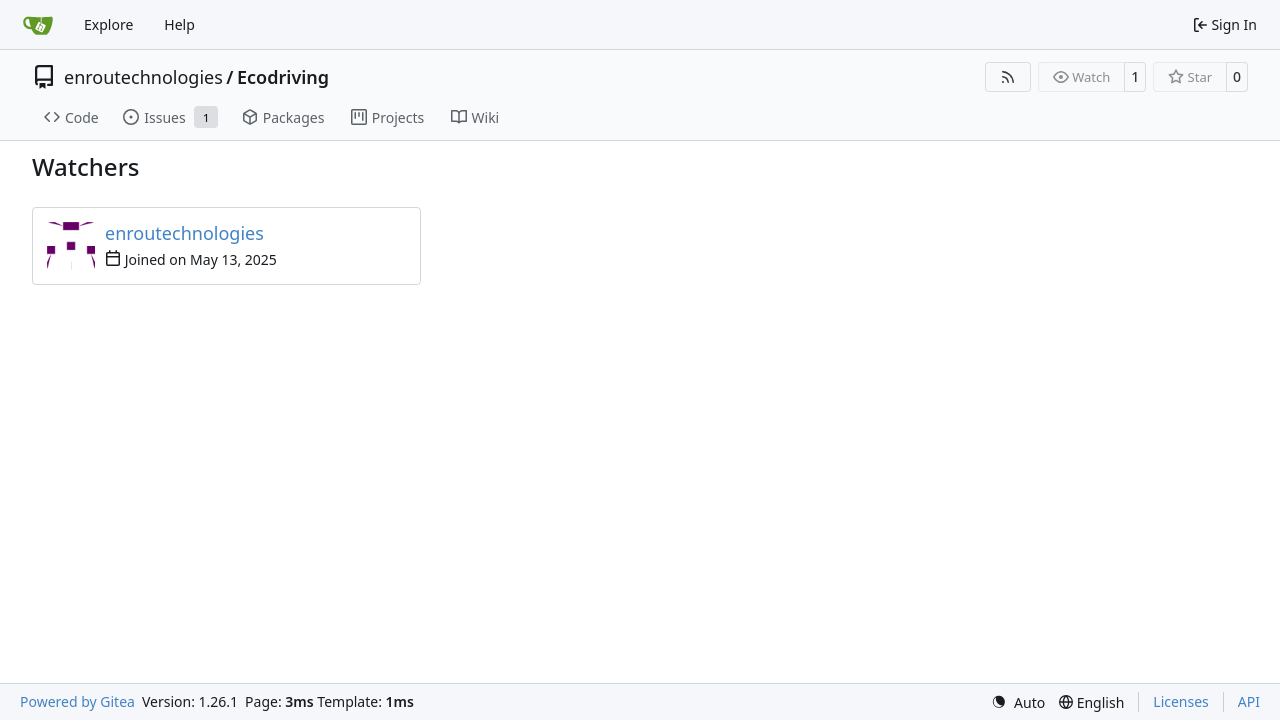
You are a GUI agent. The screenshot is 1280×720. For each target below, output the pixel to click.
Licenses (1181, 701)
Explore (108, 24)
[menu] (1018, 702)
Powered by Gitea (77, 701)
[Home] (38, 25)
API (1249, 701)
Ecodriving (283, 77)
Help (179, 24)
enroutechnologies (143, 77)
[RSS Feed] (1008, 77)
